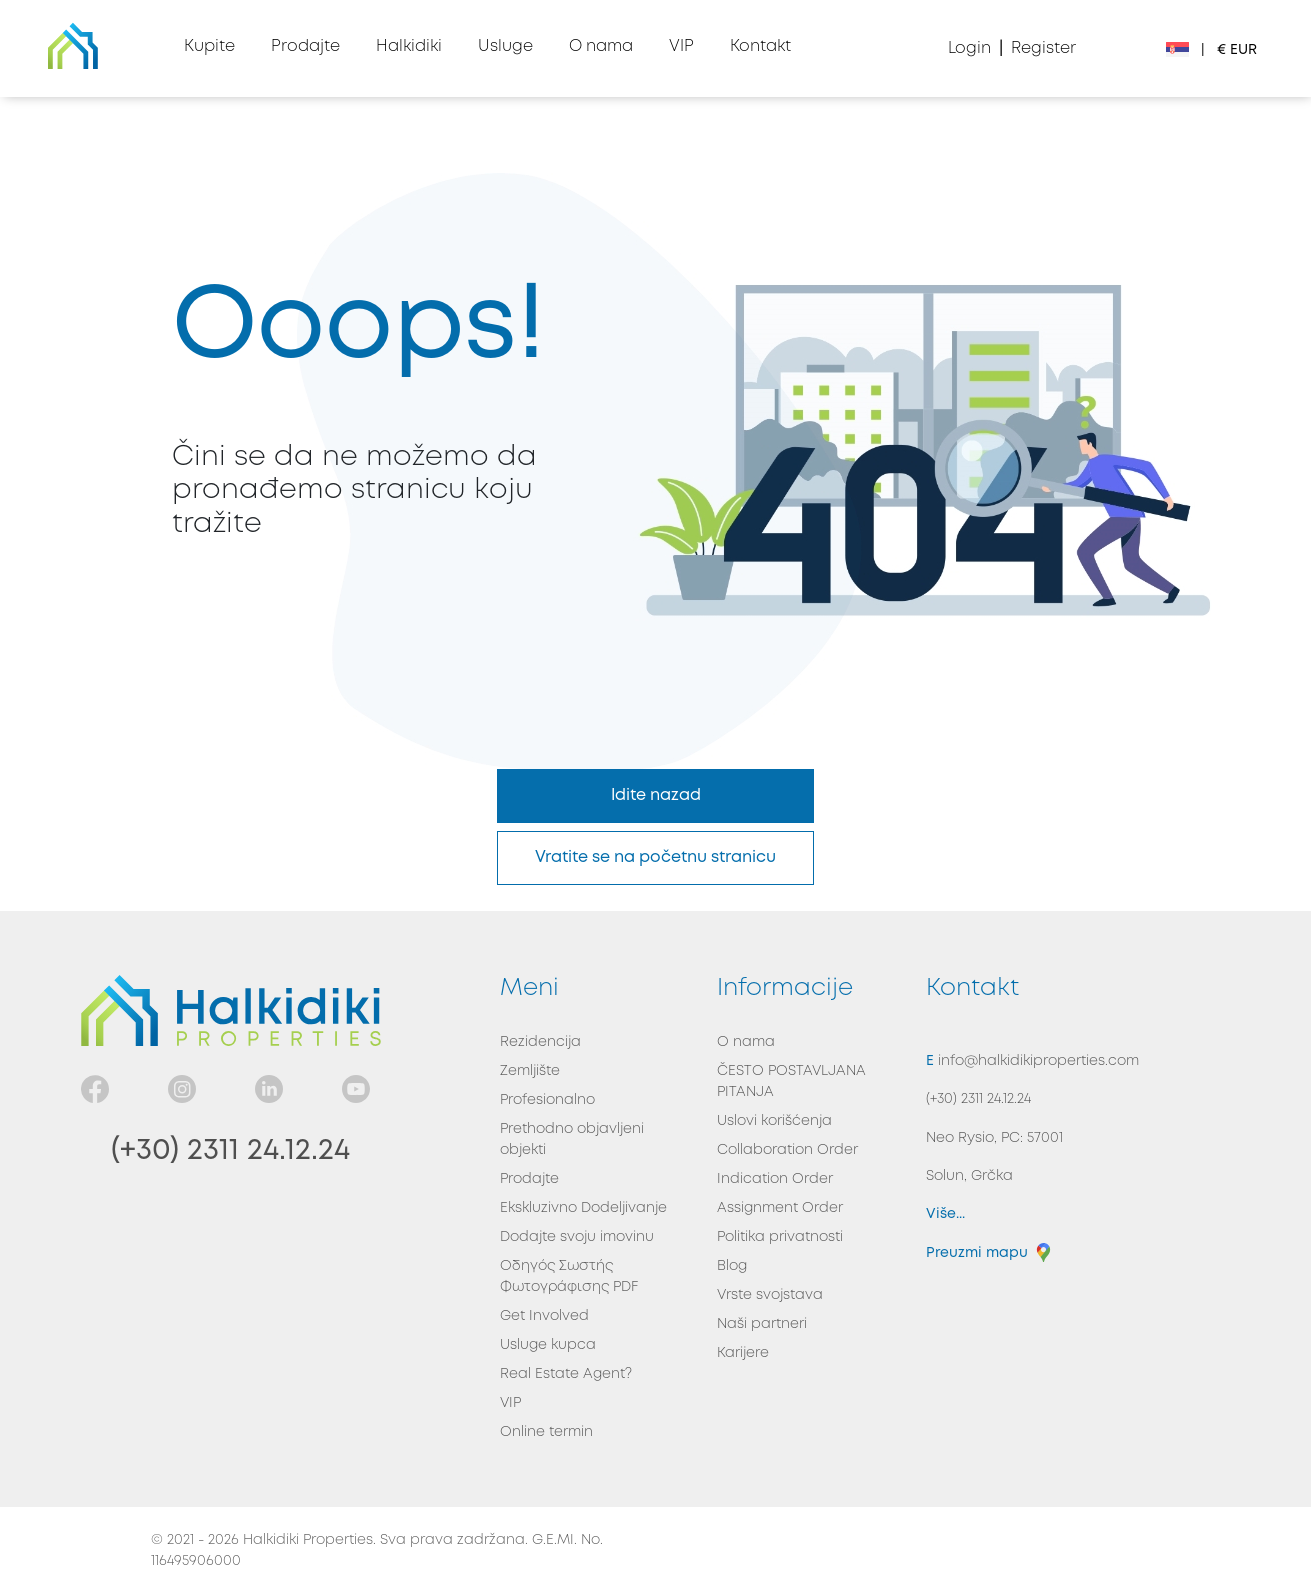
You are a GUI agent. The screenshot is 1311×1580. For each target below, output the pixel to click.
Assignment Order (780, 1208)
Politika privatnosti (780, 1237)
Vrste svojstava (770, 1295)
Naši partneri (762, 1324)
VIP (510, 1403)
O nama (746, 1042)
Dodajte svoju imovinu (577, 1237)
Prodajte (529, 1179)
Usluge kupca (548, 1345)
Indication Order (775, 1179)
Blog (732, 1266)
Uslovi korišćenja (774, 1121)
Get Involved (544, 1316)
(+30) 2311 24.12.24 (230, 1150)
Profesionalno (547, 1100)
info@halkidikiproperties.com (1036, 1061)
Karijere (743, 1353)
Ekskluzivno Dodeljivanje (583, 1208)
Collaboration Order (787, 1150)
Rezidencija (540, 1042)
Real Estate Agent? (566, 1374)
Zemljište (530, 1071)
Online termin (546, 1432)
